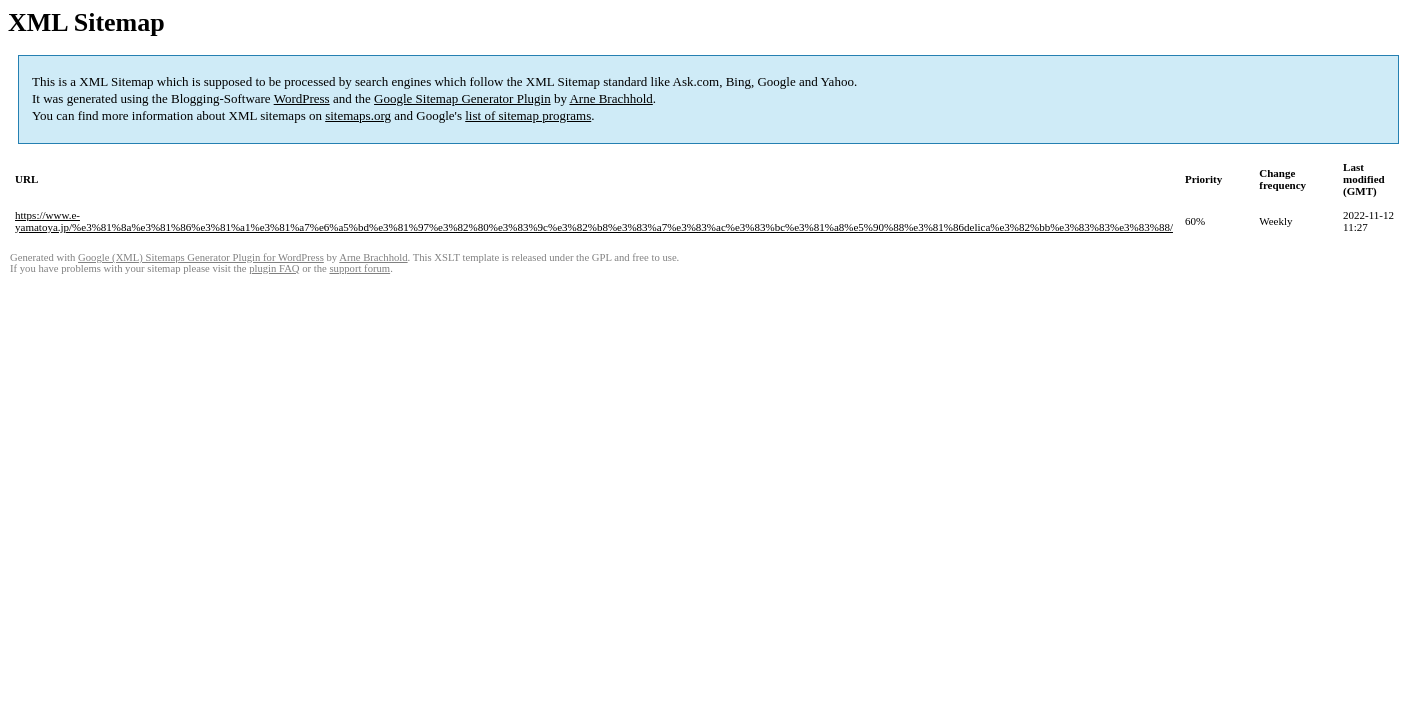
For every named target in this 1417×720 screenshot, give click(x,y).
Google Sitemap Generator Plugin (462, 98)
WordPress (302, 98)
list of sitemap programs (528, 115)
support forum (359, 268)
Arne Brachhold (610, 98)
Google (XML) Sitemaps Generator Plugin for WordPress (201, 257)
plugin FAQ (274, 268)
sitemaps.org (358, 115)
